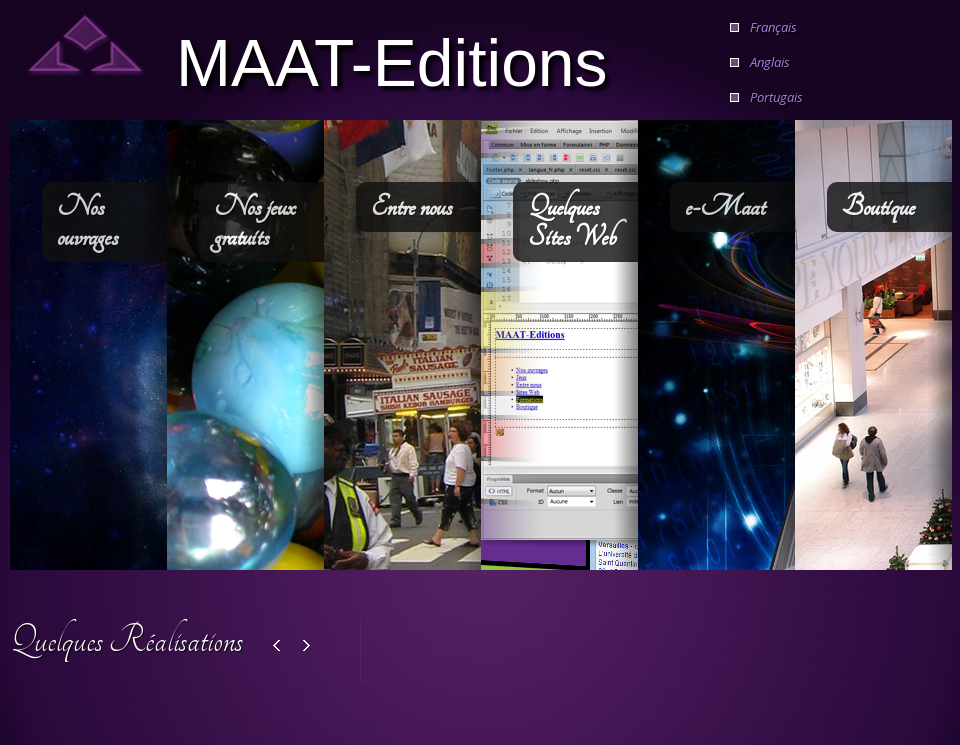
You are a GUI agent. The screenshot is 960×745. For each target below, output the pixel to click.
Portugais (776, 97)
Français (773, 27)
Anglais (770, 62)
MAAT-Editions (392, 61)
